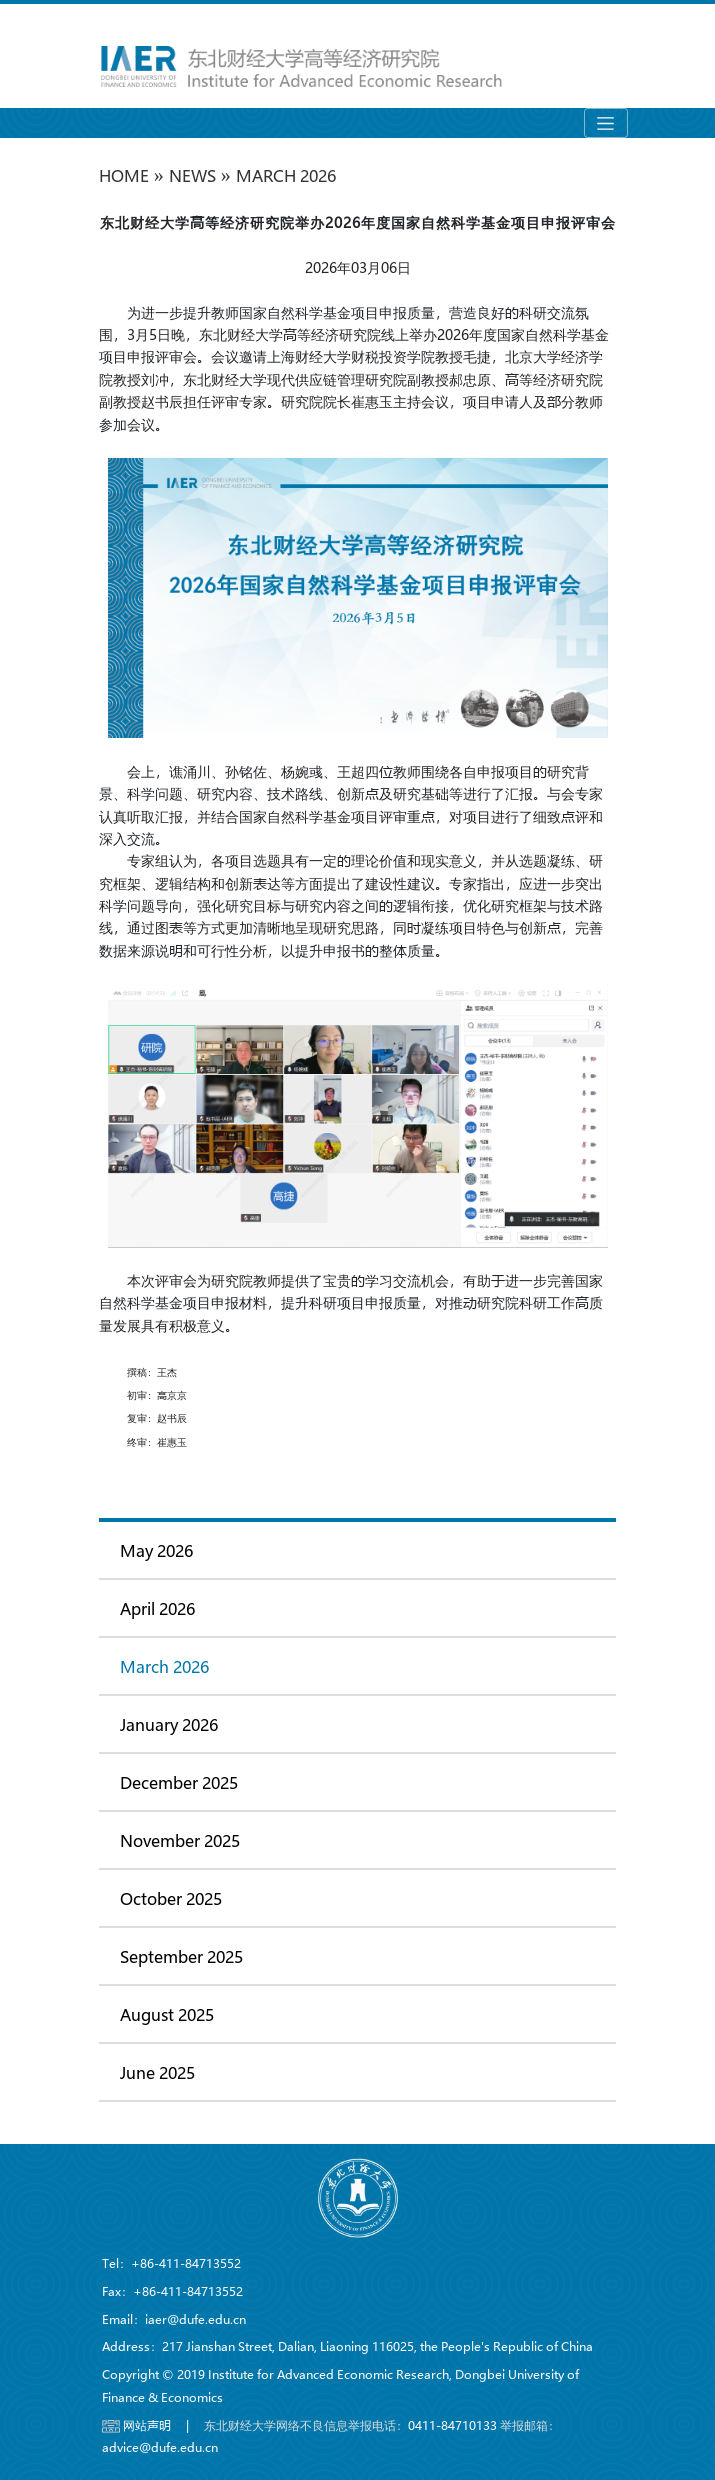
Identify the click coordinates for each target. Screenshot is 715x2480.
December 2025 (179, 1782)
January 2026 (169, 1724)
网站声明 (147, 2425)
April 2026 (157, 1608)
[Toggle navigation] (606, 123)
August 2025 (167, 2014)
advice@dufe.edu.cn (160, 2447)
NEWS (192, 175)
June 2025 (157, 2072)
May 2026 (156, 1550)
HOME (124, 175)
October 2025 (171, 1898)
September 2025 (181, 1956)
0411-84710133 (452, 2425)
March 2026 (286, 175)
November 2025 (180, 1840)
